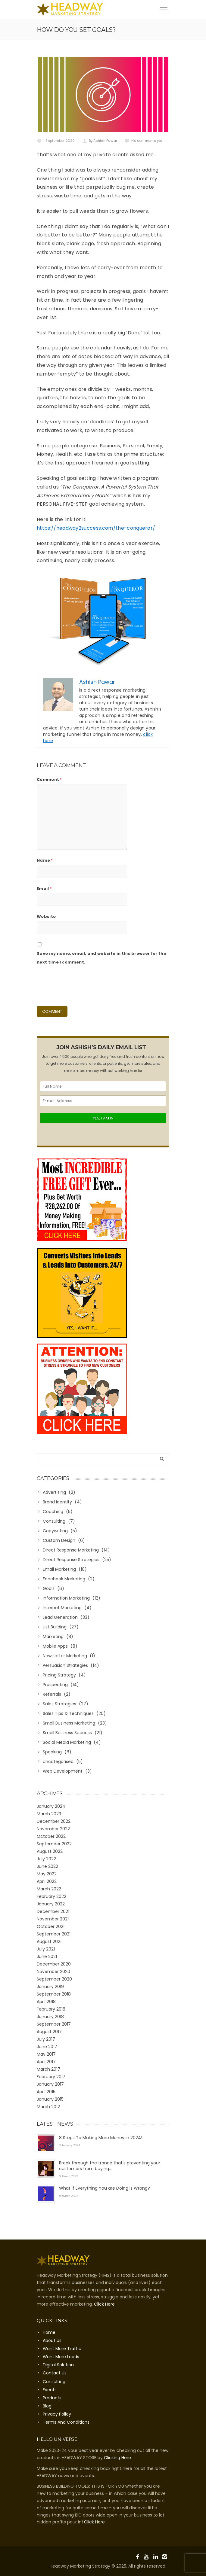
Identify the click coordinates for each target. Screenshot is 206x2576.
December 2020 (54, 1964)
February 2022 (51, 1896)
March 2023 (49, 1814)
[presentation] (82, 985)
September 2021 (53, 1934)
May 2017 (46, 2054)
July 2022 (46, 1859)
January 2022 (51, 1904)
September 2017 (54, 2024)
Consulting (54, 2382)
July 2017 (46, 2039)
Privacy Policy (57, 2414)
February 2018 (51, 2009)
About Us (52, 2340)
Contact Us (55, 2373)
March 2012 (48, 2107)
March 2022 (49, 1889)
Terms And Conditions (66, 2422)
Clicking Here (117, 2458)
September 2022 (54, 1844)
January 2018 (50, 2017)
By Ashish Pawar (103, 140)
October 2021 (50, 1926)
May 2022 (47, 1874)
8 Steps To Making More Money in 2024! (100, 2138)
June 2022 (47, 1866)
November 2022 (53, 1829)
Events (50, 2390)
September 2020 (54, 1979)
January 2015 (50, 2099)
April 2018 (46, 2002)
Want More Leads (61, 2357)
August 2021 (49, 1941)
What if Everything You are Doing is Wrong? (104, 2188)
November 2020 (53, 1972)
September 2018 (54, 1994)
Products (52, 2398)
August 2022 (50, 1851)
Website (46, 916)
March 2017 (48, 2069)
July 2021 (46, 1949)
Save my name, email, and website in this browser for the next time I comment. (101, 958)
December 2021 (53, 1911)
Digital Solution (58, 2365)
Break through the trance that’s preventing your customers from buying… (109, 2166)
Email (44, 888)
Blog (47, 2406)
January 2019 (50, 1987)
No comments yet (146, 140)
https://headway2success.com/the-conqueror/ (96, 528)
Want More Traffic (62, 2349)
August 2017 (49, 2032)
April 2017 (46, 2062)
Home (49, 2332)
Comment (49, 779)
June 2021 (47, 1956)
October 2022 (51, 1836)
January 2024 (51, 1806)
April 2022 (47, 1881)
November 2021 (53, 1919)
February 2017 (51, 2077)
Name (45, 860)
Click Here (104, 2304)
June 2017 (47, 2047)
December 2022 (53, 1821)
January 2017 (50, 2084)
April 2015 (46, 2092)
